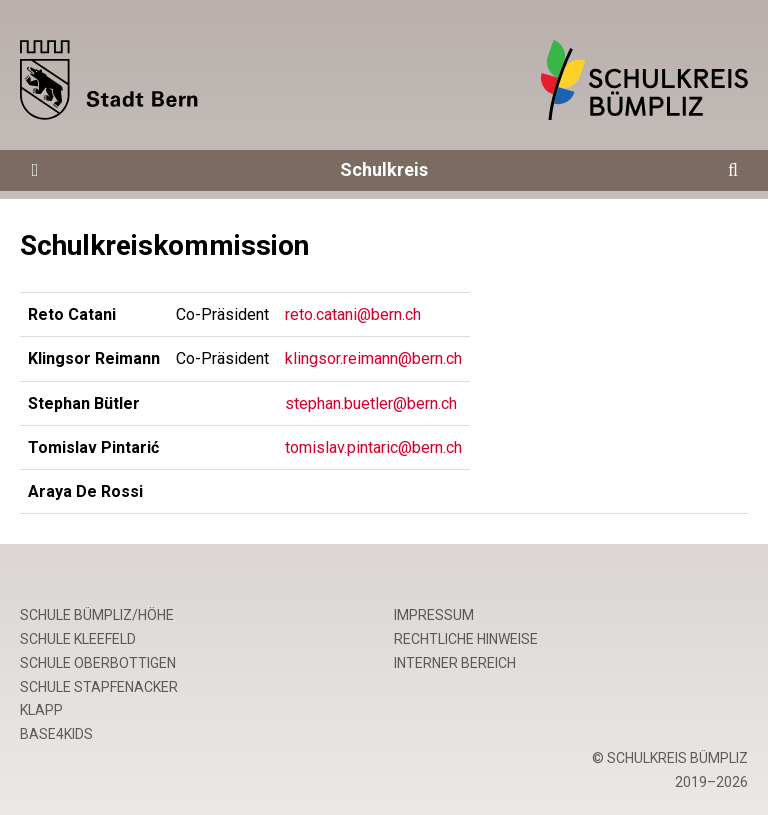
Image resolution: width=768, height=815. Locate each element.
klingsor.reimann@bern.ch (373, 358)
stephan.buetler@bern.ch (371, 403)
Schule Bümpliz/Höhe (97, 615)
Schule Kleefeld (78, 639)
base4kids (56, 734)
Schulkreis (384, 169)
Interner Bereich (455, 663)
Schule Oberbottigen (98, 663)
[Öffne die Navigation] (35, 170)
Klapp (41, 710)
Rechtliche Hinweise (466, 639)
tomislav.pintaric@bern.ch (373, 447)
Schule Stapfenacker (99, 687)
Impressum (434, 615)
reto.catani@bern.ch (353, 314)
